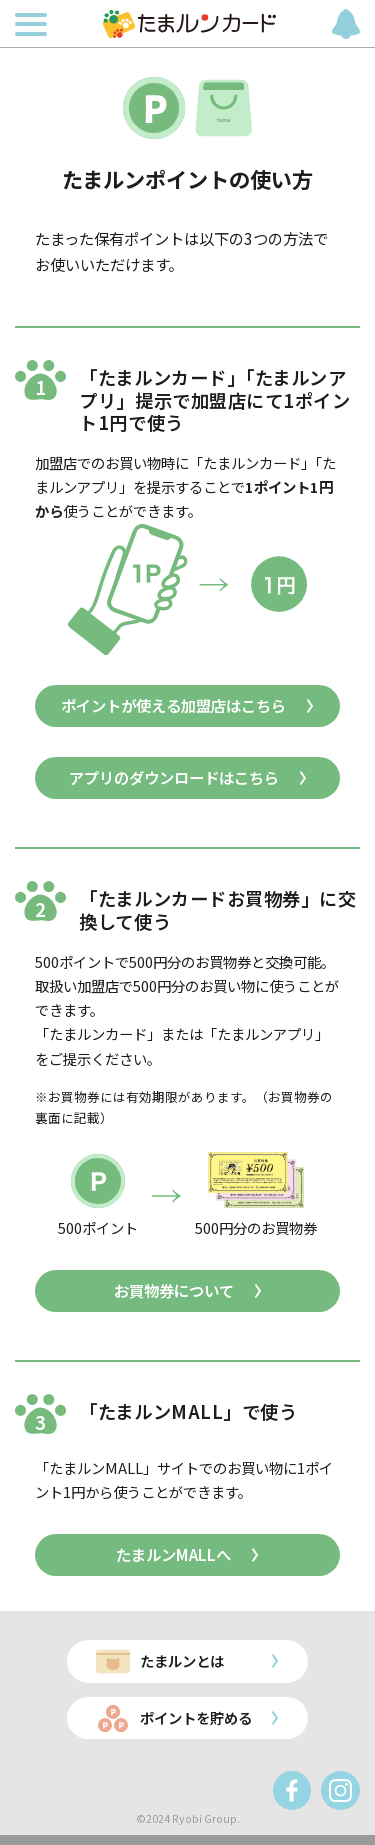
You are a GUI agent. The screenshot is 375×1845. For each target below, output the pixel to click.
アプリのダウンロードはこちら (174, 777)
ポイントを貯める (196, 1717)
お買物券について (174, 1290)
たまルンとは (182, 1660)
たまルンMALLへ (173, 1554)
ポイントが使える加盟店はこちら (173, 705)
